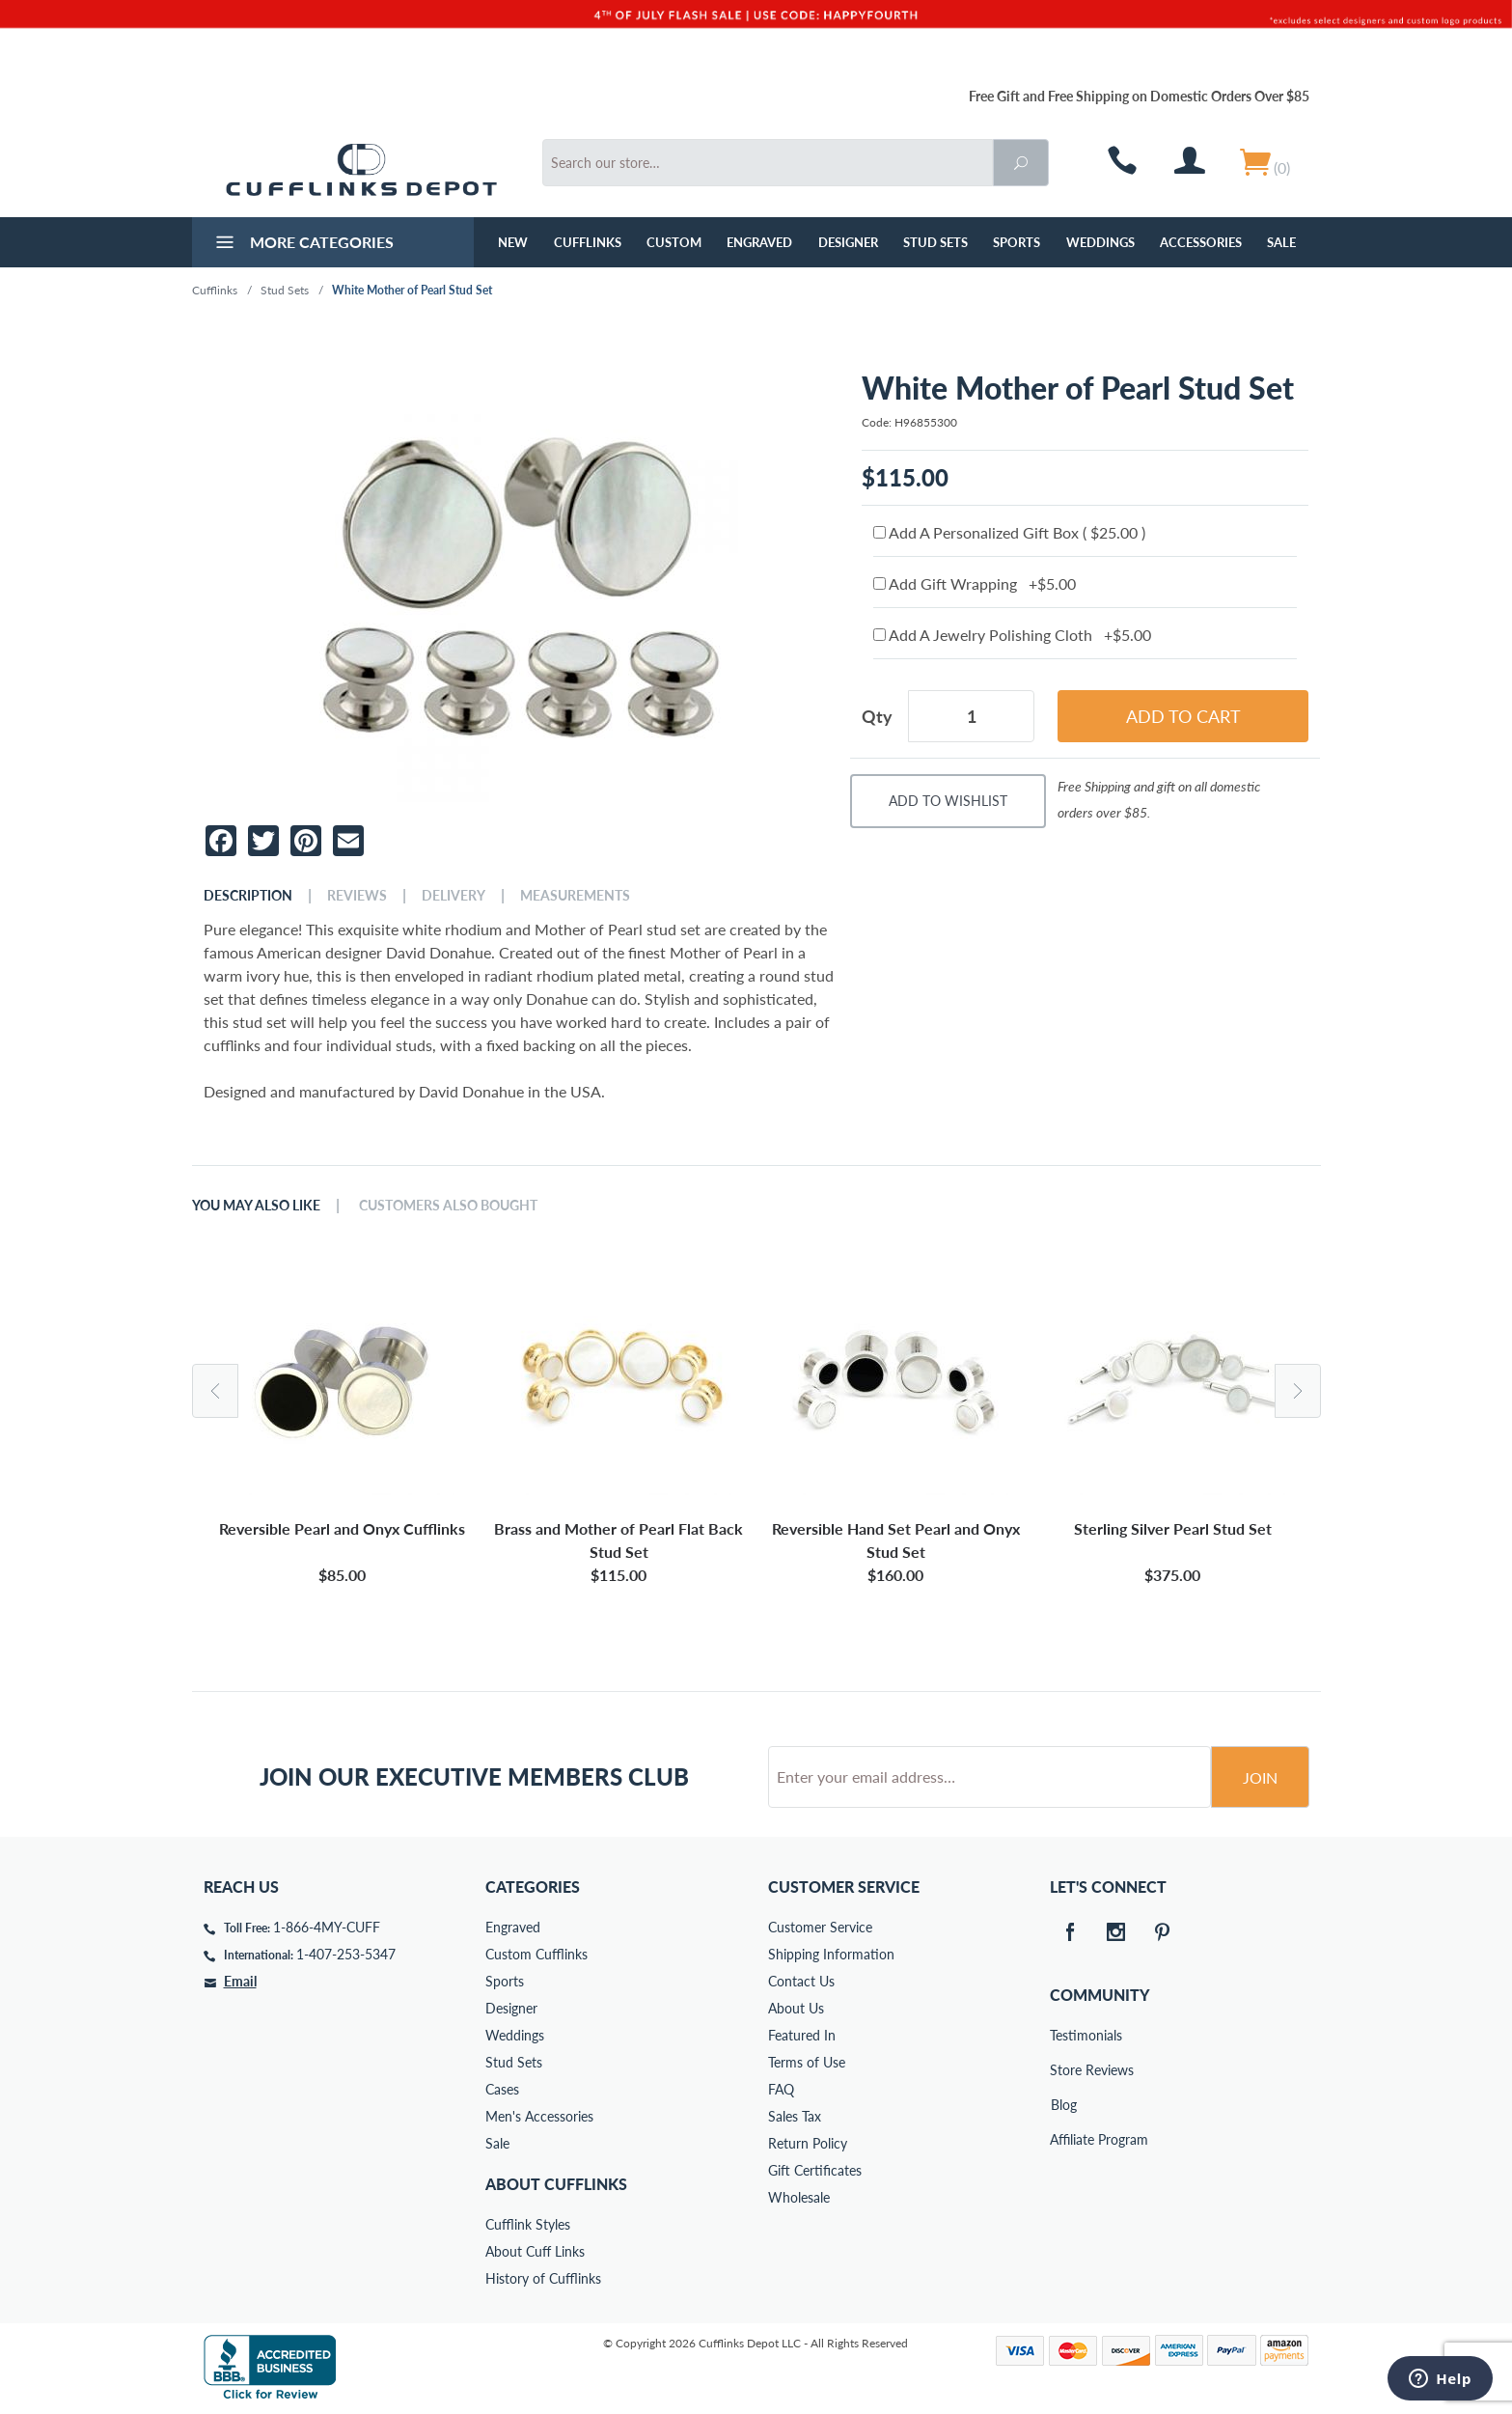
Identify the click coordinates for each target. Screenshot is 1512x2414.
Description (248, 895)
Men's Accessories (539, 2116)
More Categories (302, 244)
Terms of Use (806, 2062)
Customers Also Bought (448, 1205)
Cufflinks (587, 242)
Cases (502, 2089)
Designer (848, 242)
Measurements (575, 895)
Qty (877, 716)
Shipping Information (831, 1954)
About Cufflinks (556, 2184)
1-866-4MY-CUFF (326, 1927)
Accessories (1201, 242)
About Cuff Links (535, 2251)
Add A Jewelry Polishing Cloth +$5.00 (1012, 634)
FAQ (781, 2089)
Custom (673, 242)
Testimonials (1063, 2035)
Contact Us (801, 1981)
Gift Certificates (815, 2170)
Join (1260, 1777)
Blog (1064, 2104)
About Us (796, 2008)
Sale (1281, 242)
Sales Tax (794, 2116)
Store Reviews (1063, 2070)
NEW (513, 242)
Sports (1016, 242)
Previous (215, 1391)
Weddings (1100, 242)
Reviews (357, 895)
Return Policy (807, 2143)
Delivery (453, 895)
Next (1298, 1391)
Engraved (759, 242)
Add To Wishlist (948, 800)
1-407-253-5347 (346, 1954)
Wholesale (799, 2197)
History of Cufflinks (543, 2278)
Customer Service (820, 1927)
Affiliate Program (1063, 2139)
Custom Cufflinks (536, 1954)
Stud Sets (935, 242)
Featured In (802, 2035)
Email (240, 1981)
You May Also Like (256, 1205)
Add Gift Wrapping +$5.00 (974, 583)
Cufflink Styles (527, 2224)
